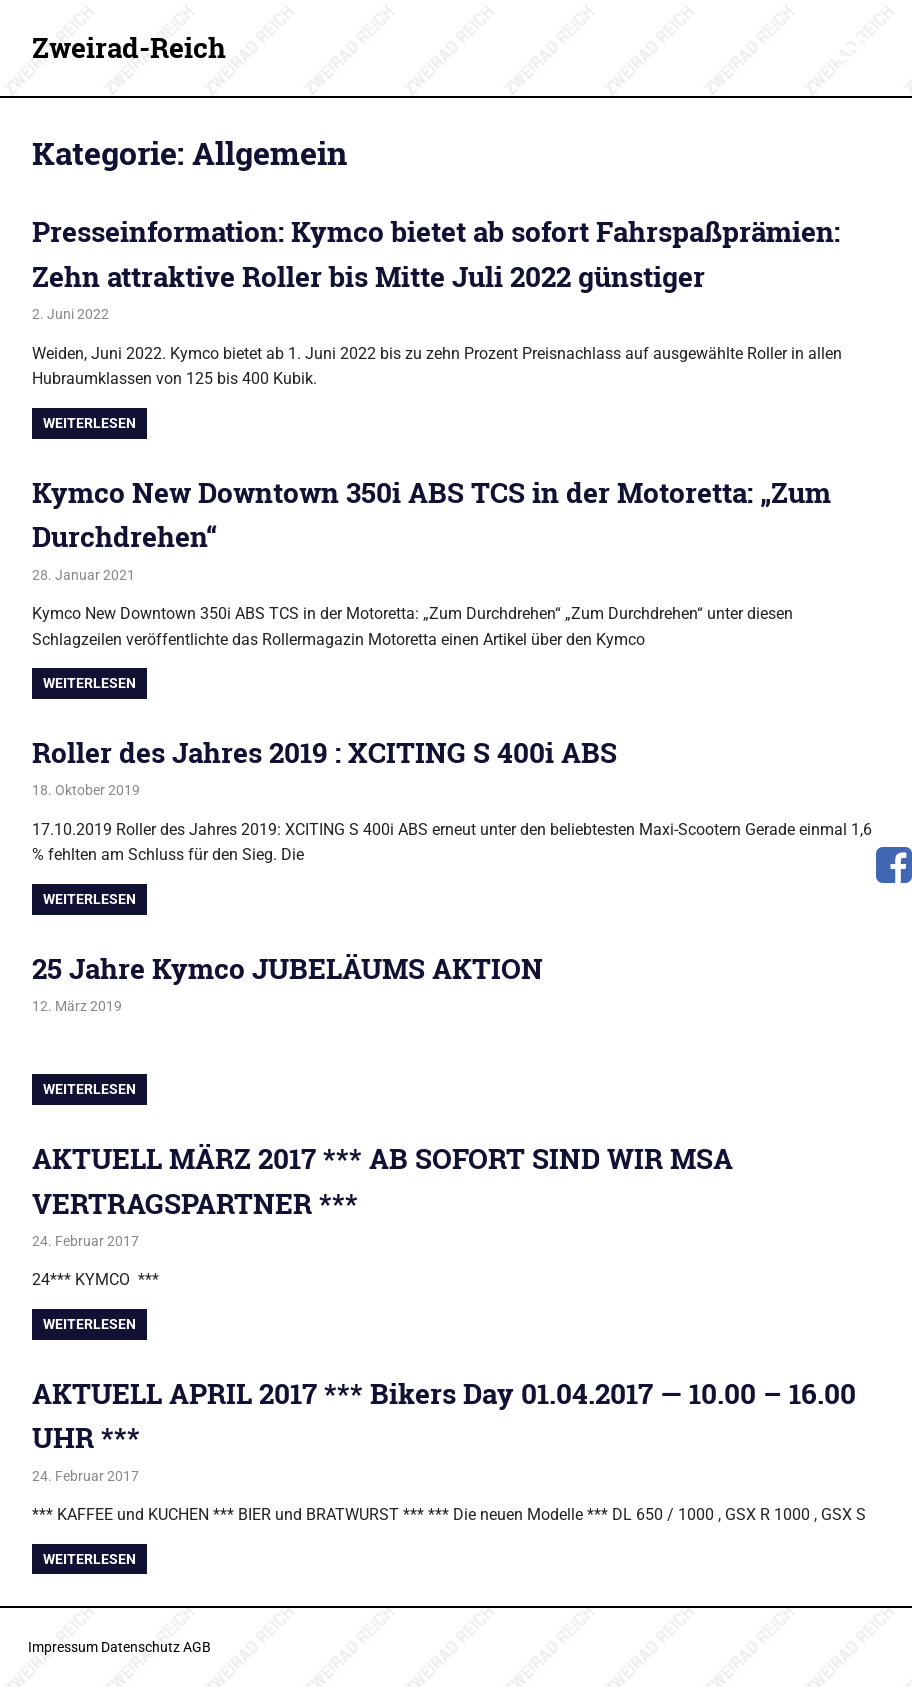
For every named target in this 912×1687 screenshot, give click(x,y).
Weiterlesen (89, 423)
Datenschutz (140, 1647)
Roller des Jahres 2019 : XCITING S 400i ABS (324, 752)
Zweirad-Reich (129, 47)
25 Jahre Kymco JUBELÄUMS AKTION (287, 968)
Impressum (63, 1647)
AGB (197, 1647)
